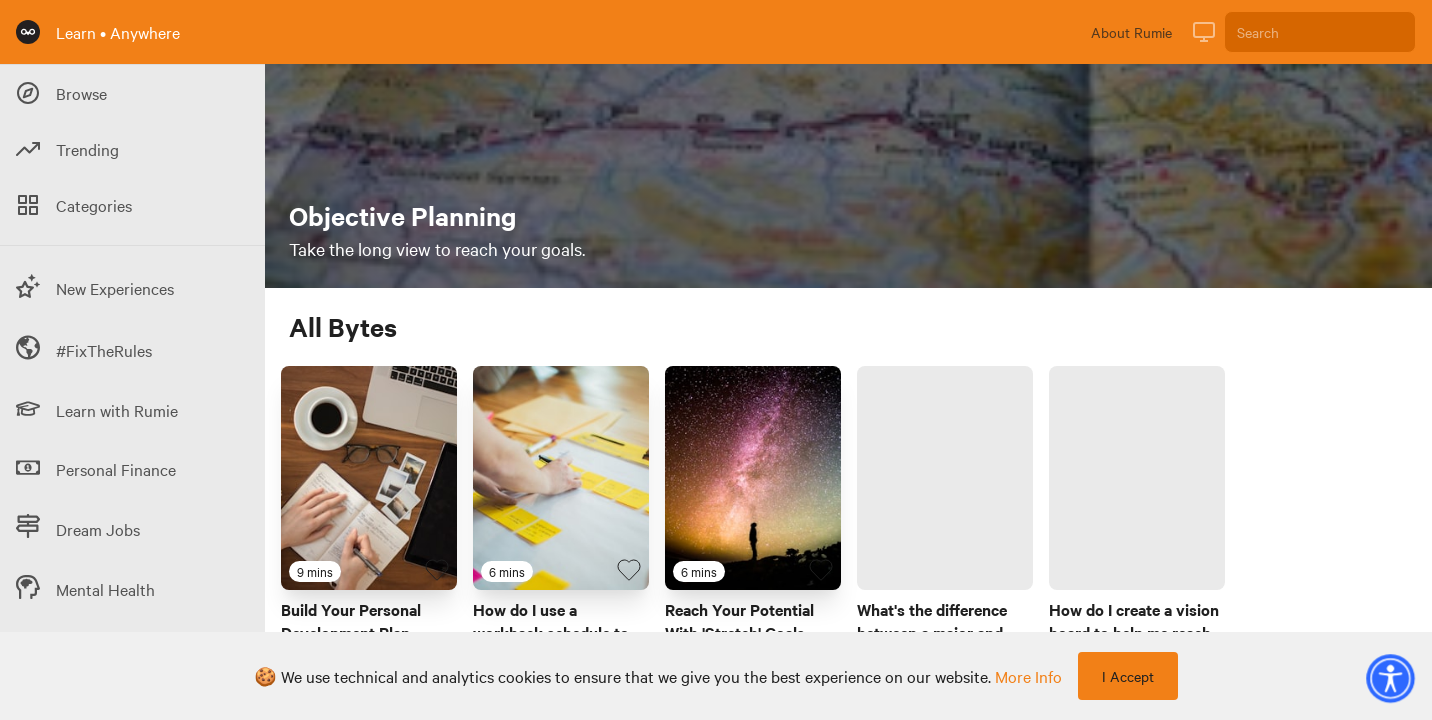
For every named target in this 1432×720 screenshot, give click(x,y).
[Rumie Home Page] (28, 32)
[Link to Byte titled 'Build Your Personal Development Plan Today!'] (369, 478)
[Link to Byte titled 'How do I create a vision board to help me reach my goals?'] (1137, 478)
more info (1028, 676)
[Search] (1320, 32)
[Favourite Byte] (437, 570)
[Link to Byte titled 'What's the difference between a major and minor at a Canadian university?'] (945, 478)
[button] (1390, 678)
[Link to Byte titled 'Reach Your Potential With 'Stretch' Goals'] (753, 478)
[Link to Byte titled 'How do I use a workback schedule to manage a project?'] (561, 478)
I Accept (1128, 676)
